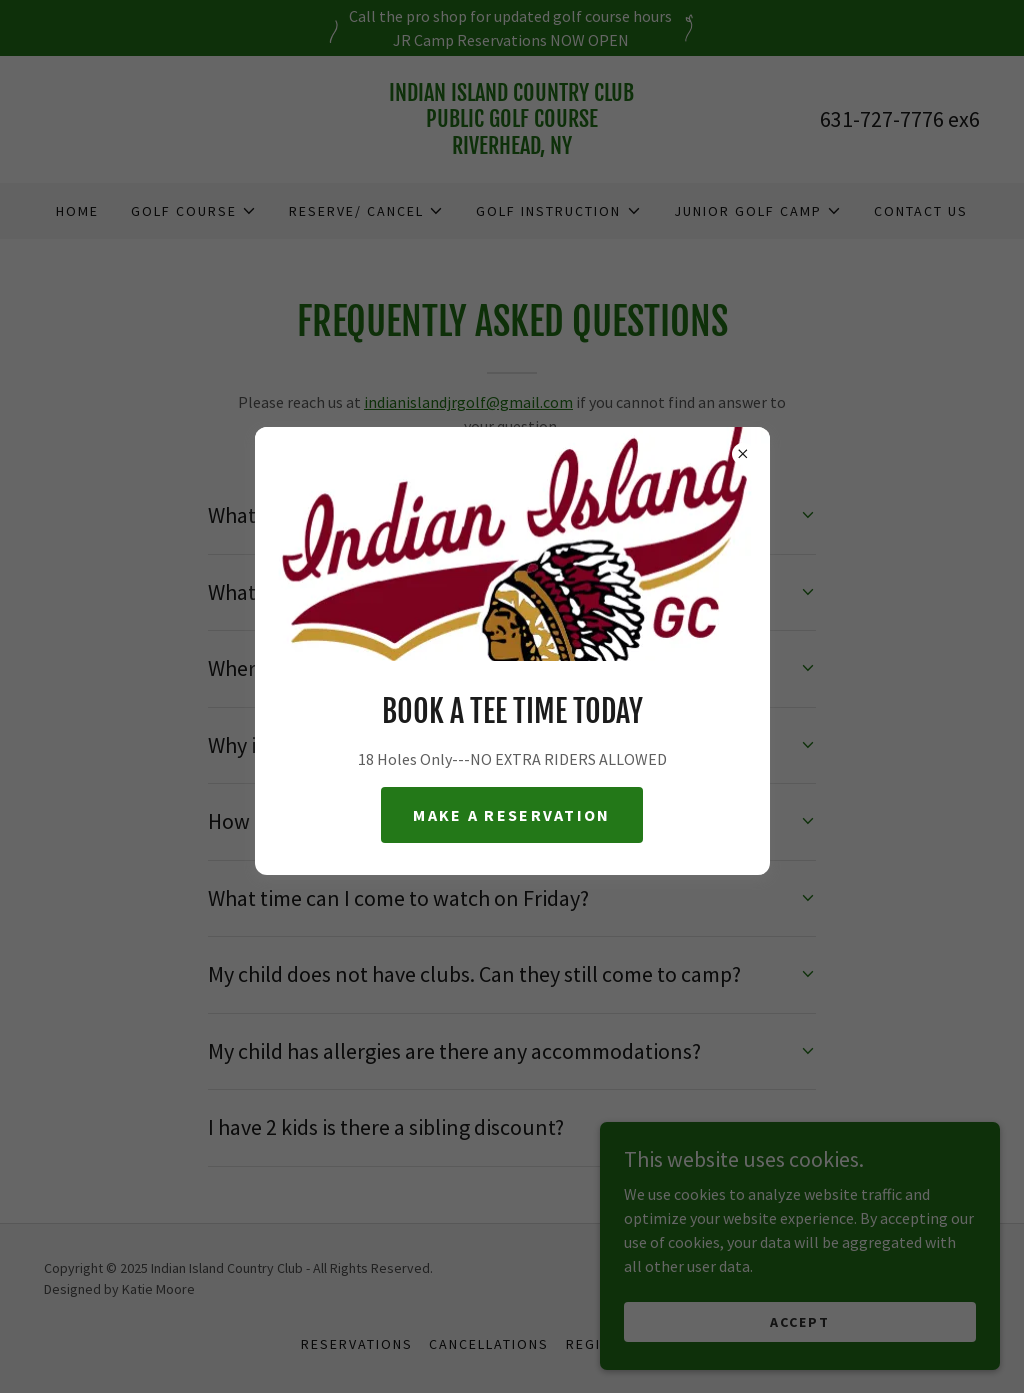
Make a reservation (511, 815)
